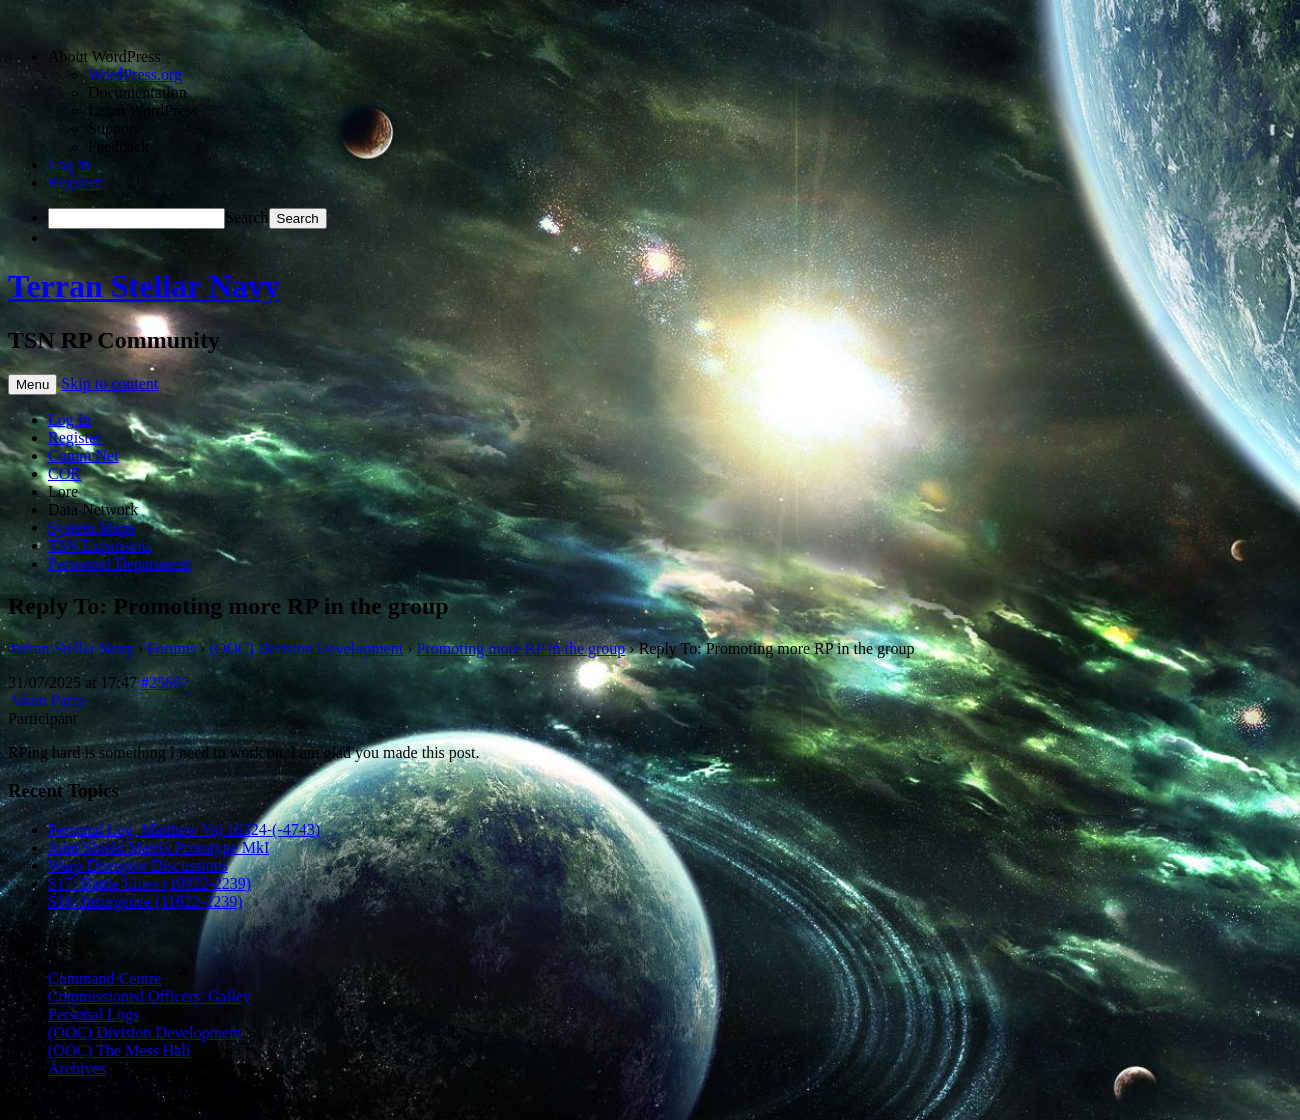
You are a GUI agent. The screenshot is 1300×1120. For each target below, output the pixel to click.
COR (64, 473)
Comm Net (83, 455)
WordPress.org (135, 74)
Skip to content (109, 383)
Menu (32, 384)
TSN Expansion (99, 545)
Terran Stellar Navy (144, 286)
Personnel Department (119, 563)
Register (74, 182)
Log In (69, 419)
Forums (171, 648)
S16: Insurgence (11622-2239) (145, 901)
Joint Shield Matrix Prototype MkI (158, 847)
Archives (77, 1068)
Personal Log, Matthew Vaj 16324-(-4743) (184, 829)
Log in (69, 164)
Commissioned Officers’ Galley (149, 996)
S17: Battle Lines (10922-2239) (149, 883)
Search (247, 217)
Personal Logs (93, 1014)
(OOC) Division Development (307, 648)
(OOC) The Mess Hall (119, 1050)
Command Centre (104, 978)
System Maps (91, 527)
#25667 (165, 682)
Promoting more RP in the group (521, 648)
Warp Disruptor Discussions (138, 865)
